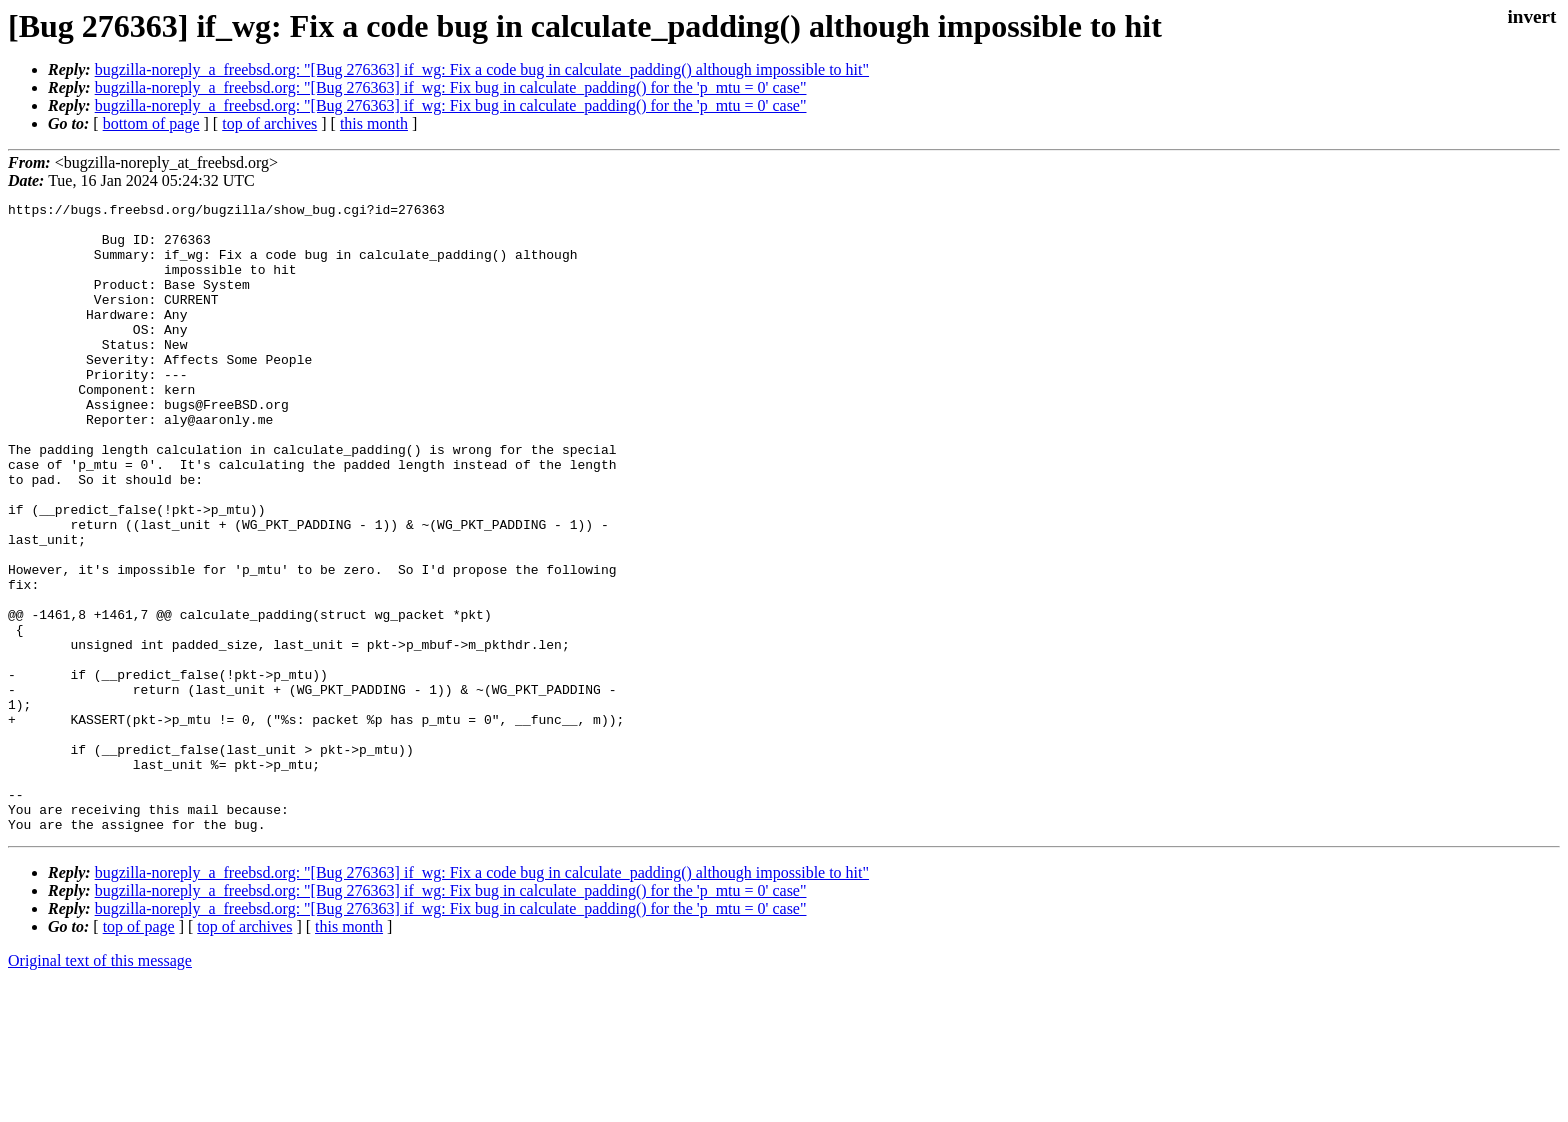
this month (374, 123)
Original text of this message (100, 1086)
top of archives (269, 123)
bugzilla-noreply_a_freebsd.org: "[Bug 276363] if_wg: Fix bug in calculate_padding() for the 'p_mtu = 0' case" (451, 87)
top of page (139, 1052)
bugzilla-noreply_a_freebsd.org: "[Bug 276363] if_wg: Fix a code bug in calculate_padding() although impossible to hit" (482, 69)
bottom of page (151, 123)
